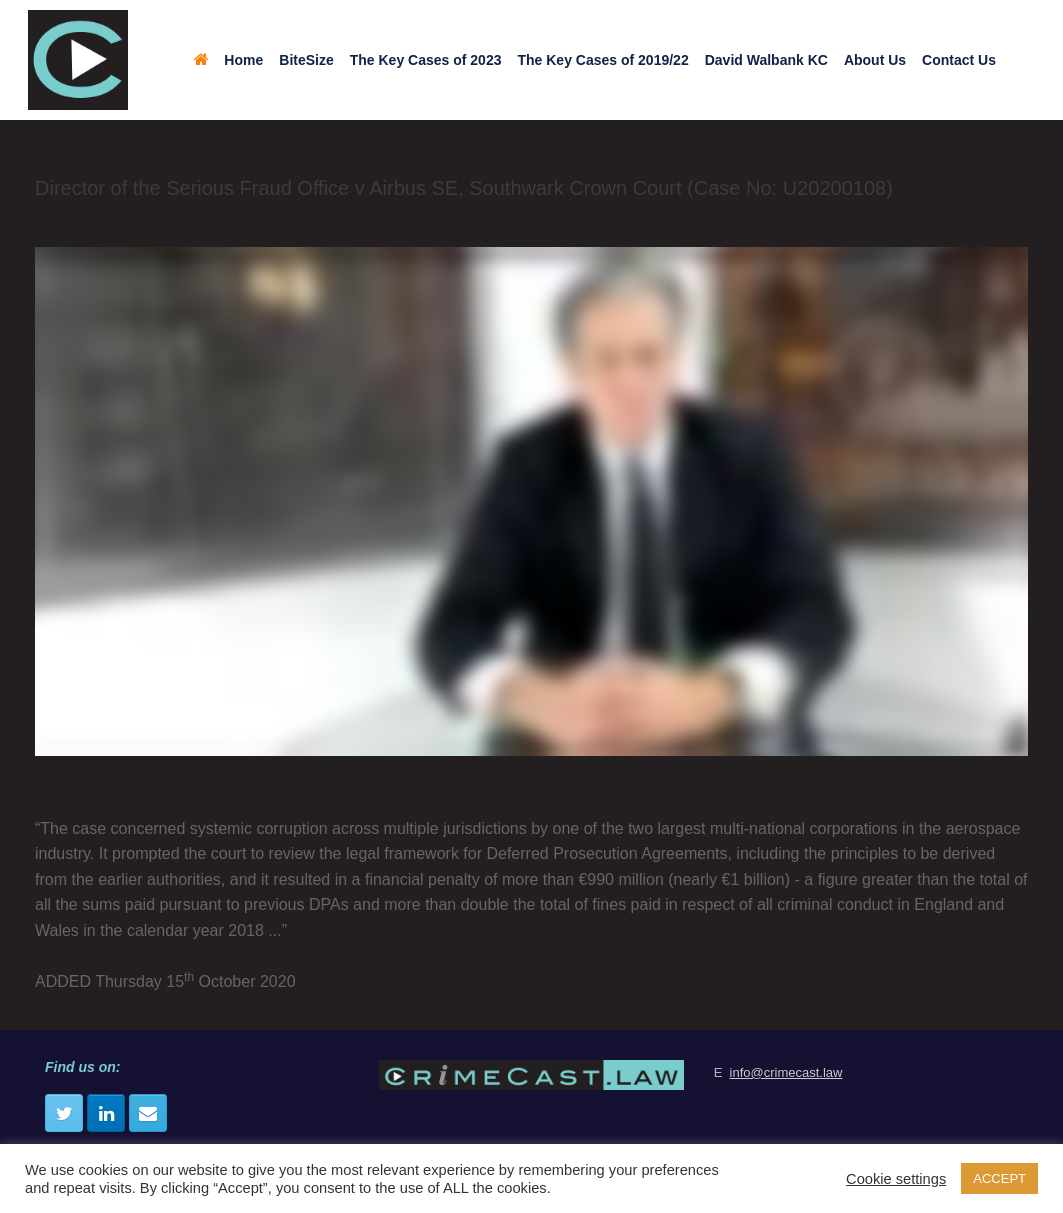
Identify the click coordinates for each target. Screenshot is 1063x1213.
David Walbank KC (766, 60)
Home (228, 60)
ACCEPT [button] (999, 1178)
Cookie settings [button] (896, 1179)
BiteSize (306, 60)
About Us (875, 60)
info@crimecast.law (786, 1072)
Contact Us (959, 60)
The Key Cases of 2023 (426, 60)
